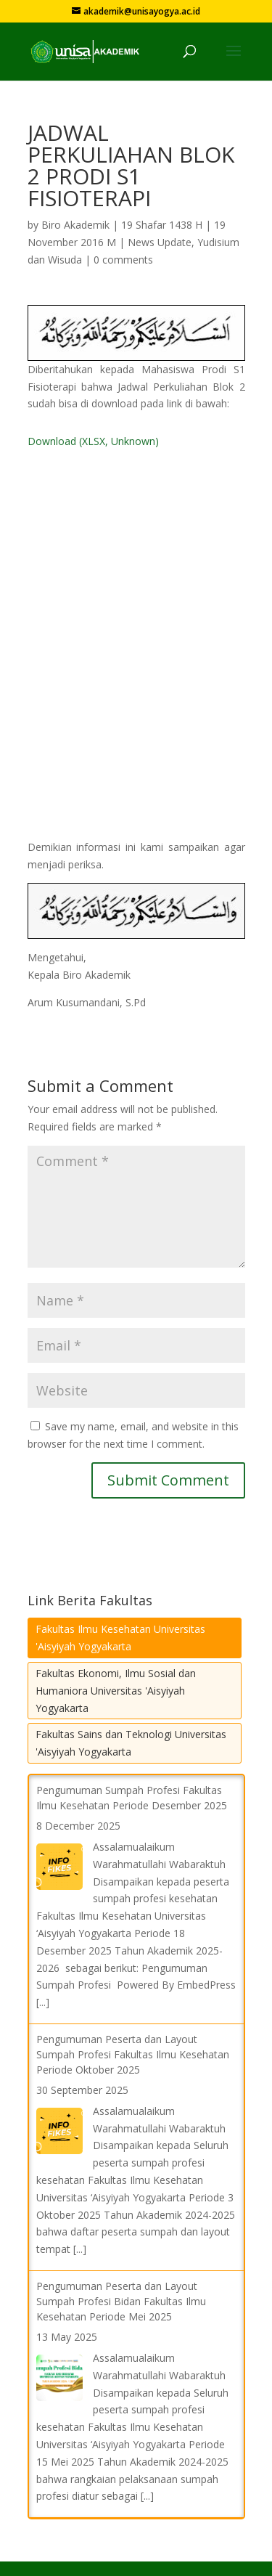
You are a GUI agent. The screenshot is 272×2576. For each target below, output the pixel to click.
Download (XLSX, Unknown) (93, 441)
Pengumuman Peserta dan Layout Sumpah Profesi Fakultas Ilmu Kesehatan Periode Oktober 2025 (132, 2054)
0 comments (123, 259)
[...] (42, 2002)
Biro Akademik (75, 225)
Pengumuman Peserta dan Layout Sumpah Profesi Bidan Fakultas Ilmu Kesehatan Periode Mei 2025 (121, 2301)
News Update (159, 242)
